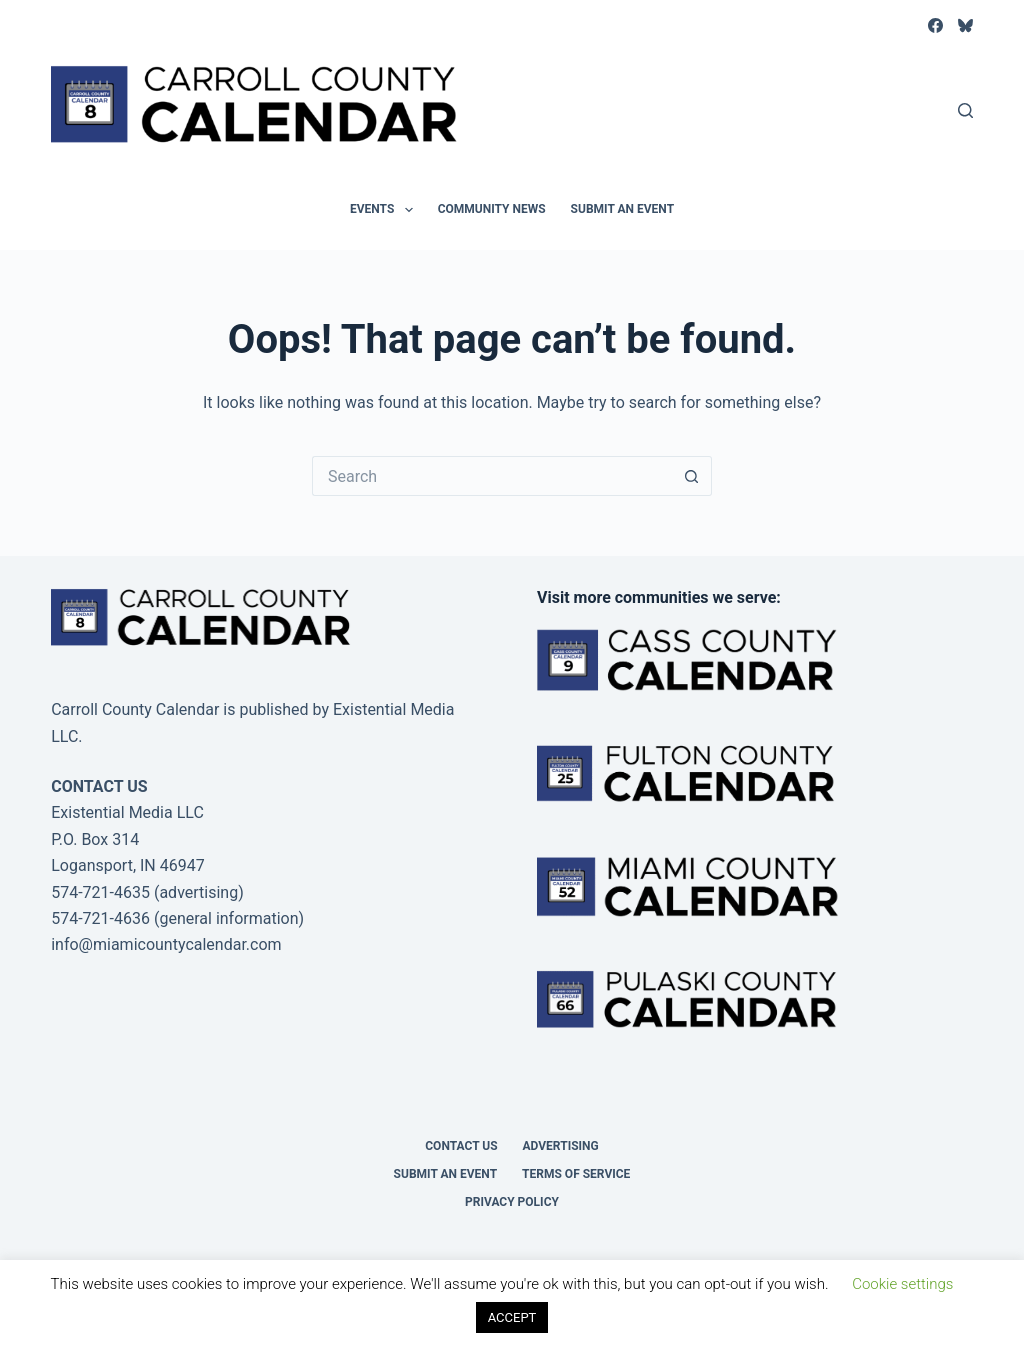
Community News (492, 209)
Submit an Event (623, 209)
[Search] (965, 110)
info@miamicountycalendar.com (166, 944)
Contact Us (461, 1146)
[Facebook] (935, 25)
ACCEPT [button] (512, 1317)
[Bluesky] (965, 25)
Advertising (561, 1146)
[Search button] (692, 476)
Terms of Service (576, 1174)
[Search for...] (492, 476)
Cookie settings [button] (902, 1284)
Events (385, 210)
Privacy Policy (512, 1202)
